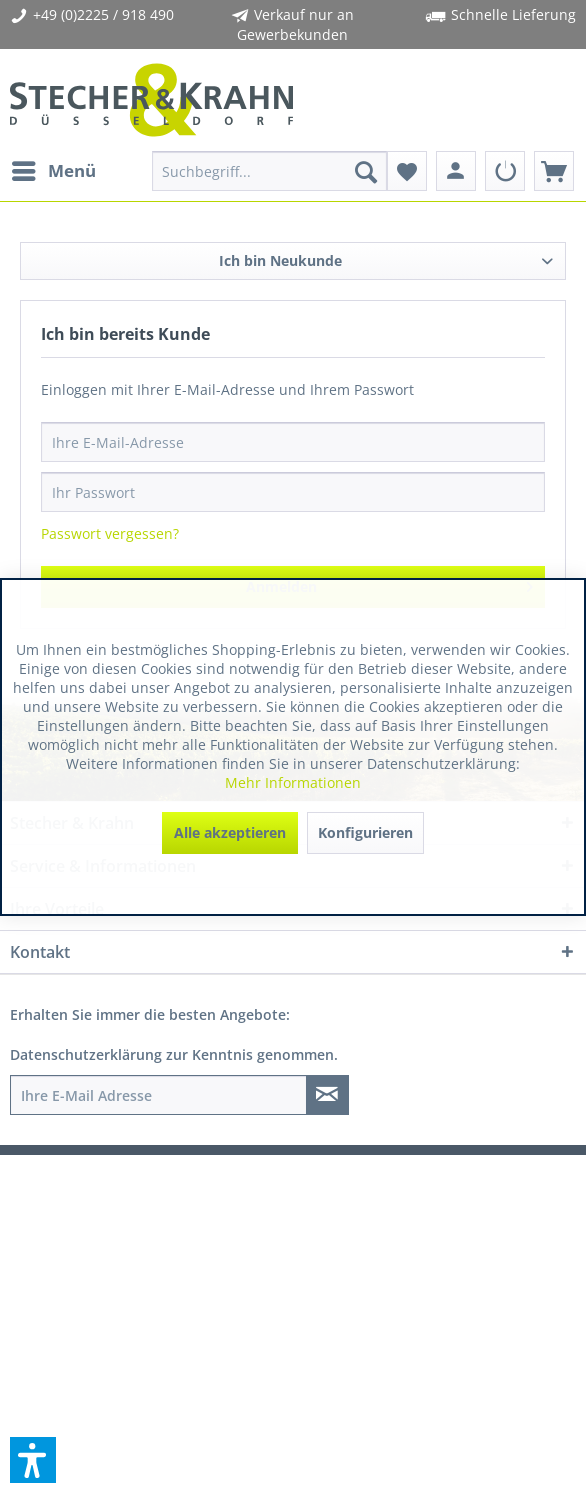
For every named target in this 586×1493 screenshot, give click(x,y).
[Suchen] (366, 171)
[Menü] (53, 171)
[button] (33, 1460)
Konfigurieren (365, 832)
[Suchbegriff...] (269, 171)
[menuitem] (53, 171)
